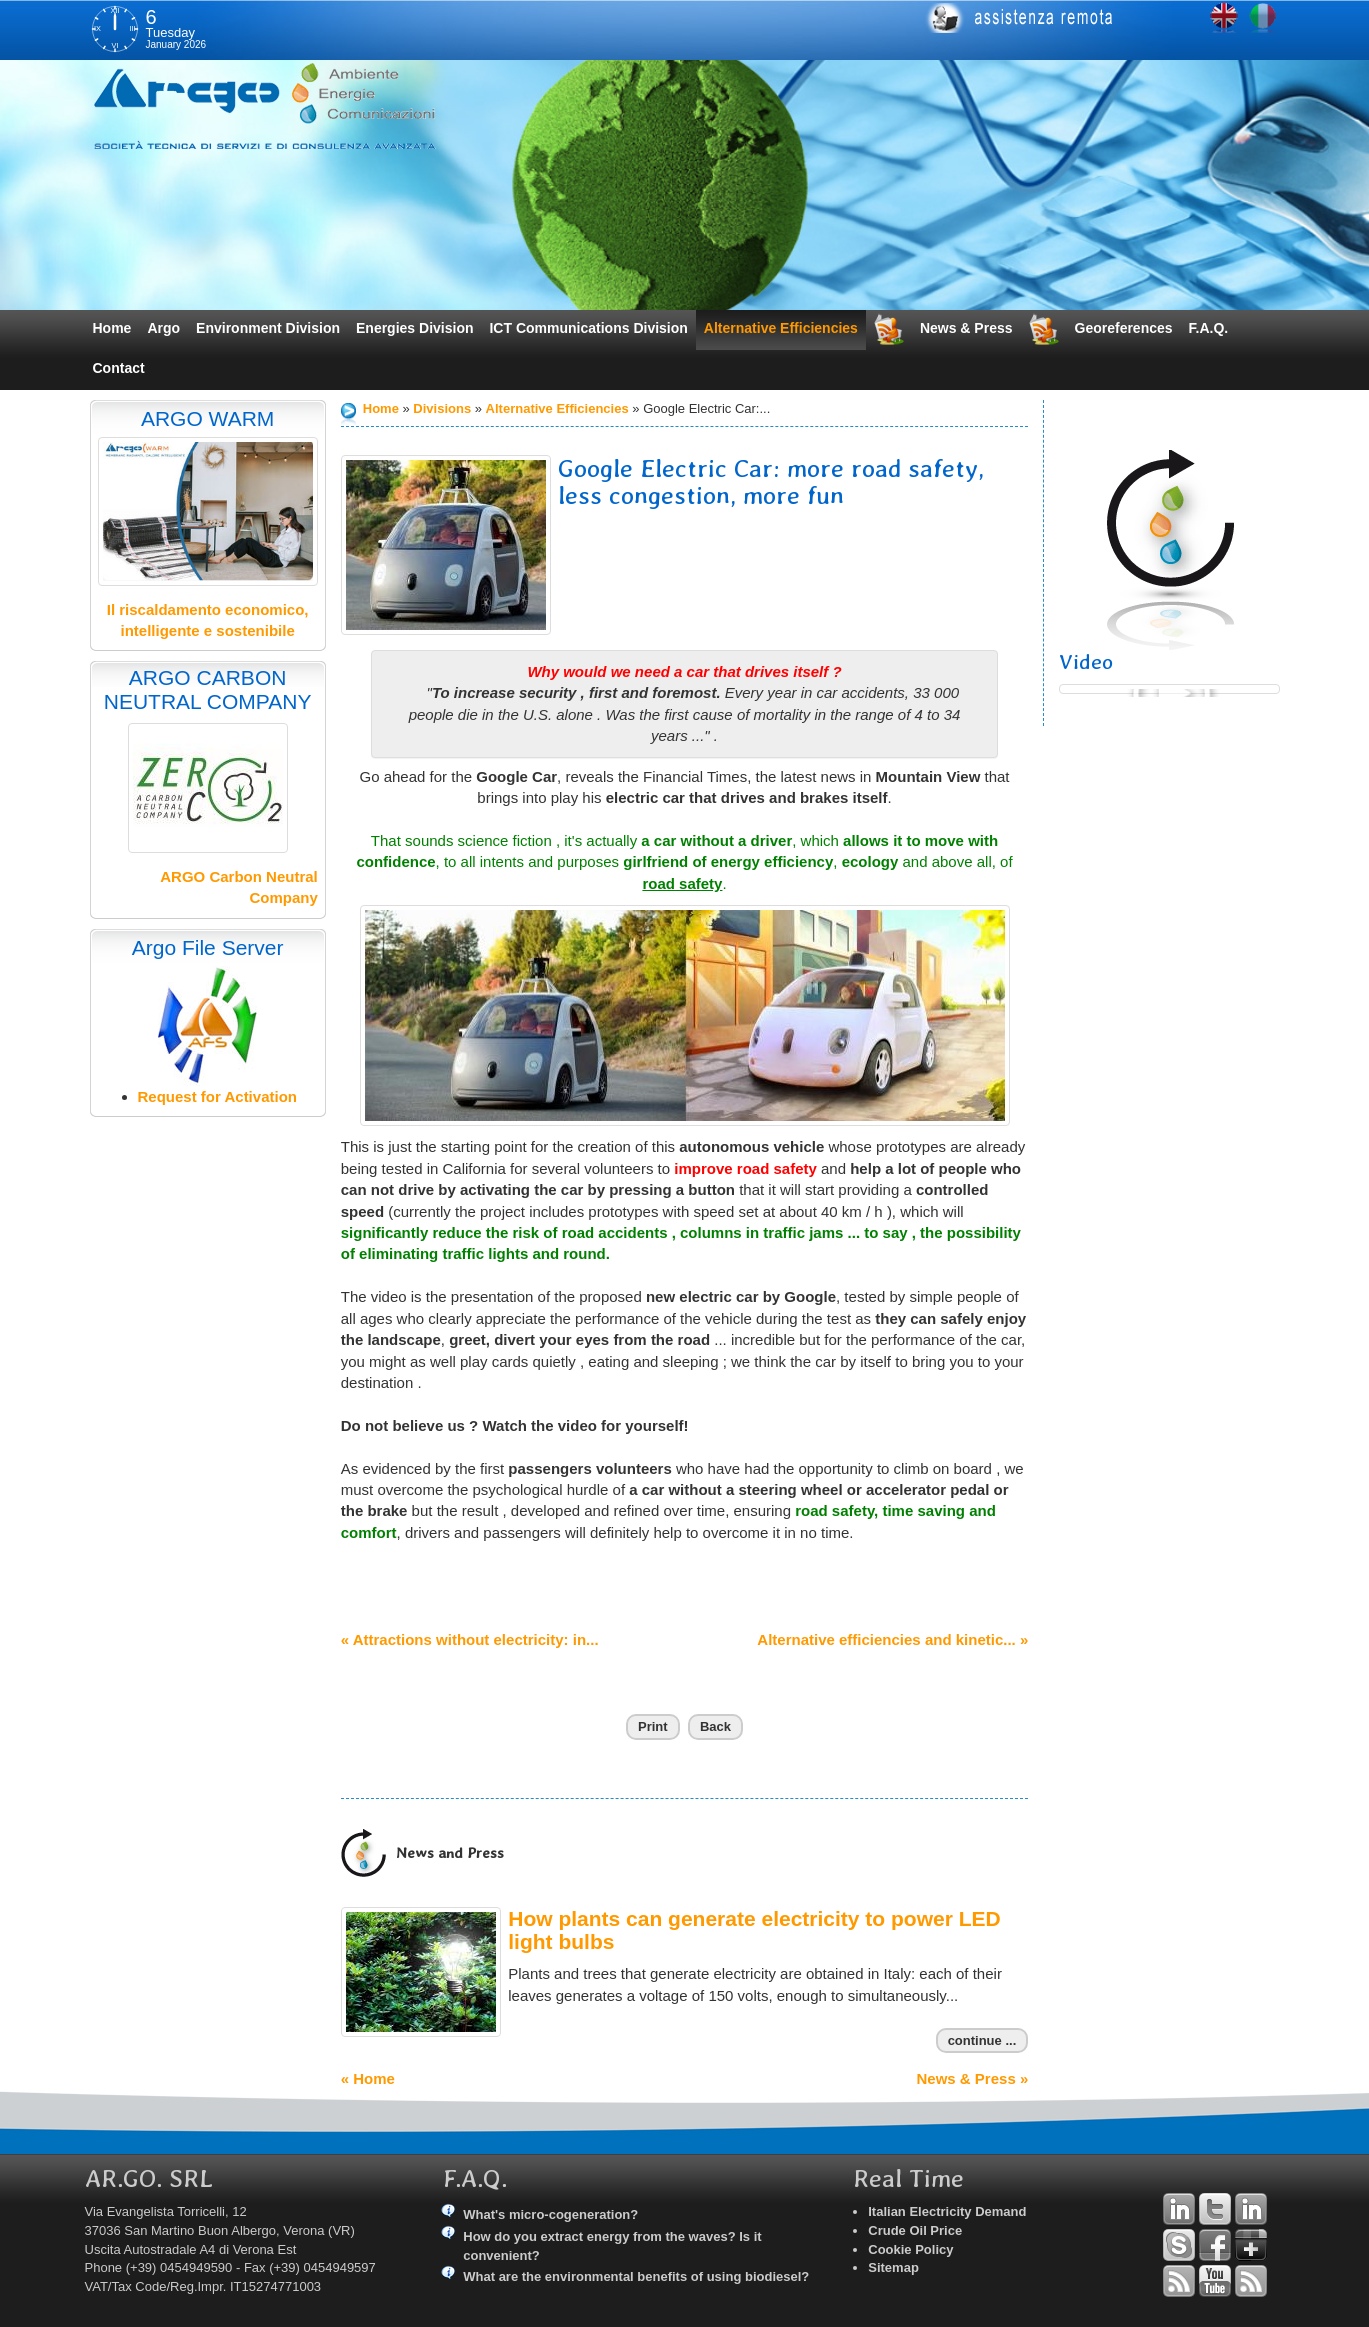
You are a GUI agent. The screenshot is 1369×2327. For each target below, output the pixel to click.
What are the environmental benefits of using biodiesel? (636, 2276)
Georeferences (1124, 328)
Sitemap (893, 2267)
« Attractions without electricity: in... (470, 1639)
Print (653, 1726)
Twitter (1215, 2209)
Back (715, 1726)
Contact (119, 368)
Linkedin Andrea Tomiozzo (1179, 2209)
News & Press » (973, 2078)
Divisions (442, 408)
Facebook (1215, 2245)
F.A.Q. (1209, 328)
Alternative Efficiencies (781, 328)
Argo (163, 328)
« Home (368, 2078)
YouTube (1215, 2281)
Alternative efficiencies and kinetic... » (892, 1639)
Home (112, 328)
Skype (1179, 2245)
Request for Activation (217, 1096)
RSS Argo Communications (1251, 2281)
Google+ (1251, 2245)
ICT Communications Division (588, 328)
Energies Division (414, 328)
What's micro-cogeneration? (550, 2214)
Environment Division (268, 328)
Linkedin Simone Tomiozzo (1251, 2209)
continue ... (982, 2040)
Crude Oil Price (915, 2230)
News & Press (966, 328)
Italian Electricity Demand (947, 2211)
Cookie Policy (910, 2249)
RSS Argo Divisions (1179, 2281)
